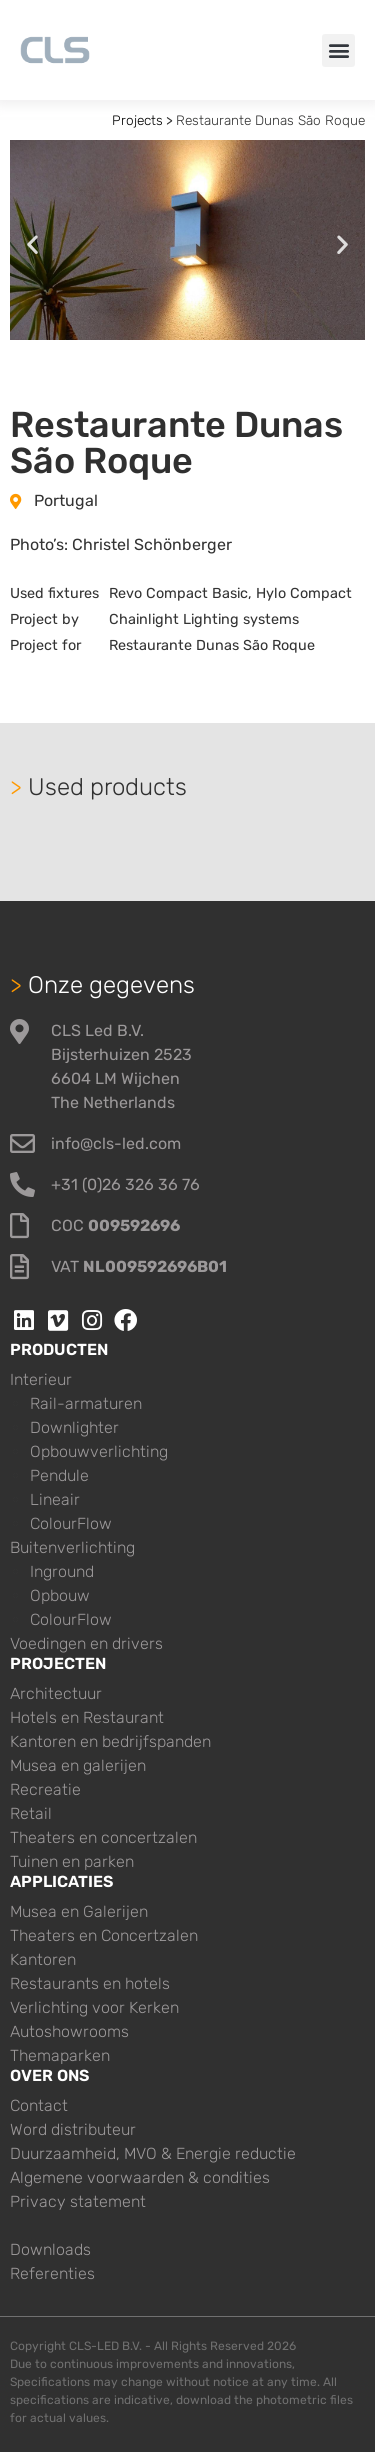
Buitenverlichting (72, 1547)
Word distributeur (73, 2129)
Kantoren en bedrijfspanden (110, 1741)
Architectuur (56, 1693)
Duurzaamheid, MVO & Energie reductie (153, 2153)
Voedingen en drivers (86, 1643)
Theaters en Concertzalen (104, 1935)
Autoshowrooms (69, 2031)
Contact (39, 2105)
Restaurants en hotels (90, 1983)
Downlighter (74, 1427)
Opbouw (60, 1595)
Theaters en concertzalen (103, 1837)
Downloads (50, 2249)
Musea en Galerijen (79, 1911)
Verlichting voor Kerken (94, 2007)
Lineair (55, 1499)
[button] (338, 50)
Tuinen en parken (72, 1861)
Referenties (52, 2273)
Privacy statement (78, 2201)
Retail (31, 1813)
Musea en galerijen (78, 1765)
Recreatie (45, 1789)
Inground (62, 1571)
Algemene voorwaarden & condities (140, 2177)
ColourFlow (71, 1523)
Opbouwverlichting (99, 1451)
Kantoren (43, 1959)
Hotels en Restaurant (87, 1717)
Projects (137, 120)
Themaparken (60, 2055)
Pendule (59, 1475)
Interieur (41, 1379)
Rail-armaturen (86, 1403)
